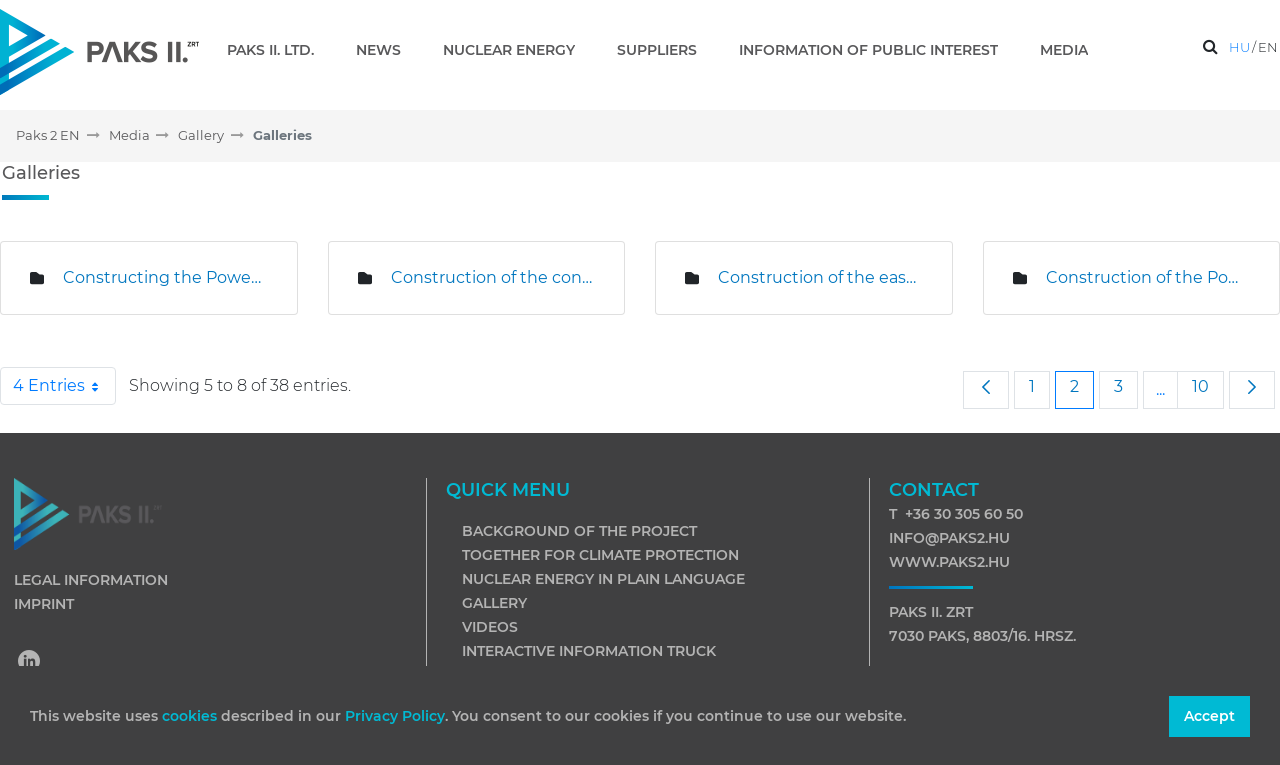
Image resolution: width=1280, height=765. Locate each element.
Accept (1209, 716)
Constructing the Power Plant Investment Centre (165, 277)
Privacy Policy (395, 716)
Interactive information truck (589, 651)
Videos (490, 627)
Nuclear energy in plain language (603, 579)
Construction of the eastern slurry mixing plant (820, 277)
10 (1207, 386)
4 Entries (64, 386)
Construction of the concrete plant (493, 277)
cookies (191, 716)
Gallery (494, 603)
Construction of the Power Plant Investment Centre (1148, 277)
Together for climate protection (600, 555)
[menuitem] (278, 50)
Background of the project (579, 531)
